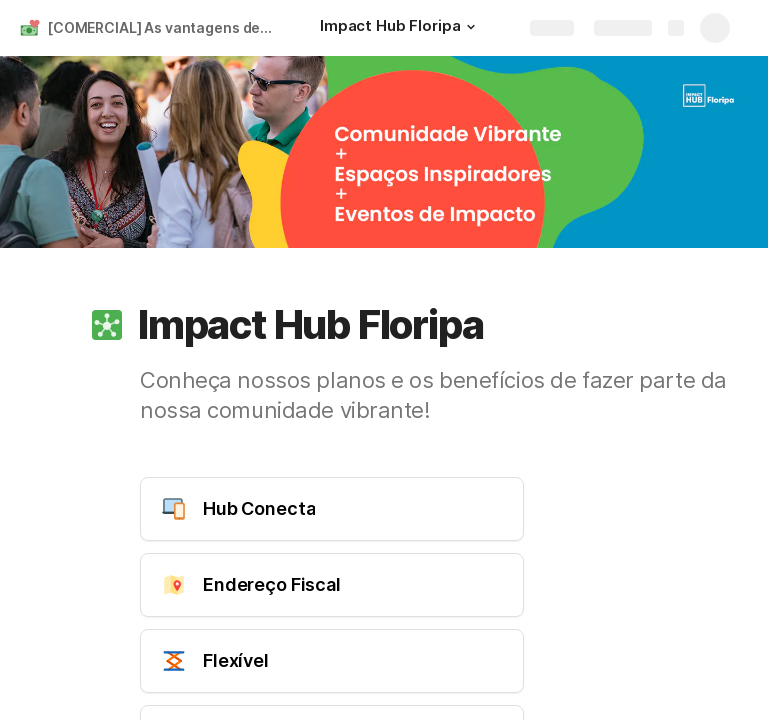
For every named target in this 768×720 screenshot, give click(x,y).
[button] (470, 27)
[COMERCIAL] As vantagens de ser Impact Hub (163, 27)
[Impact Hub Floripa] (400, 28)
